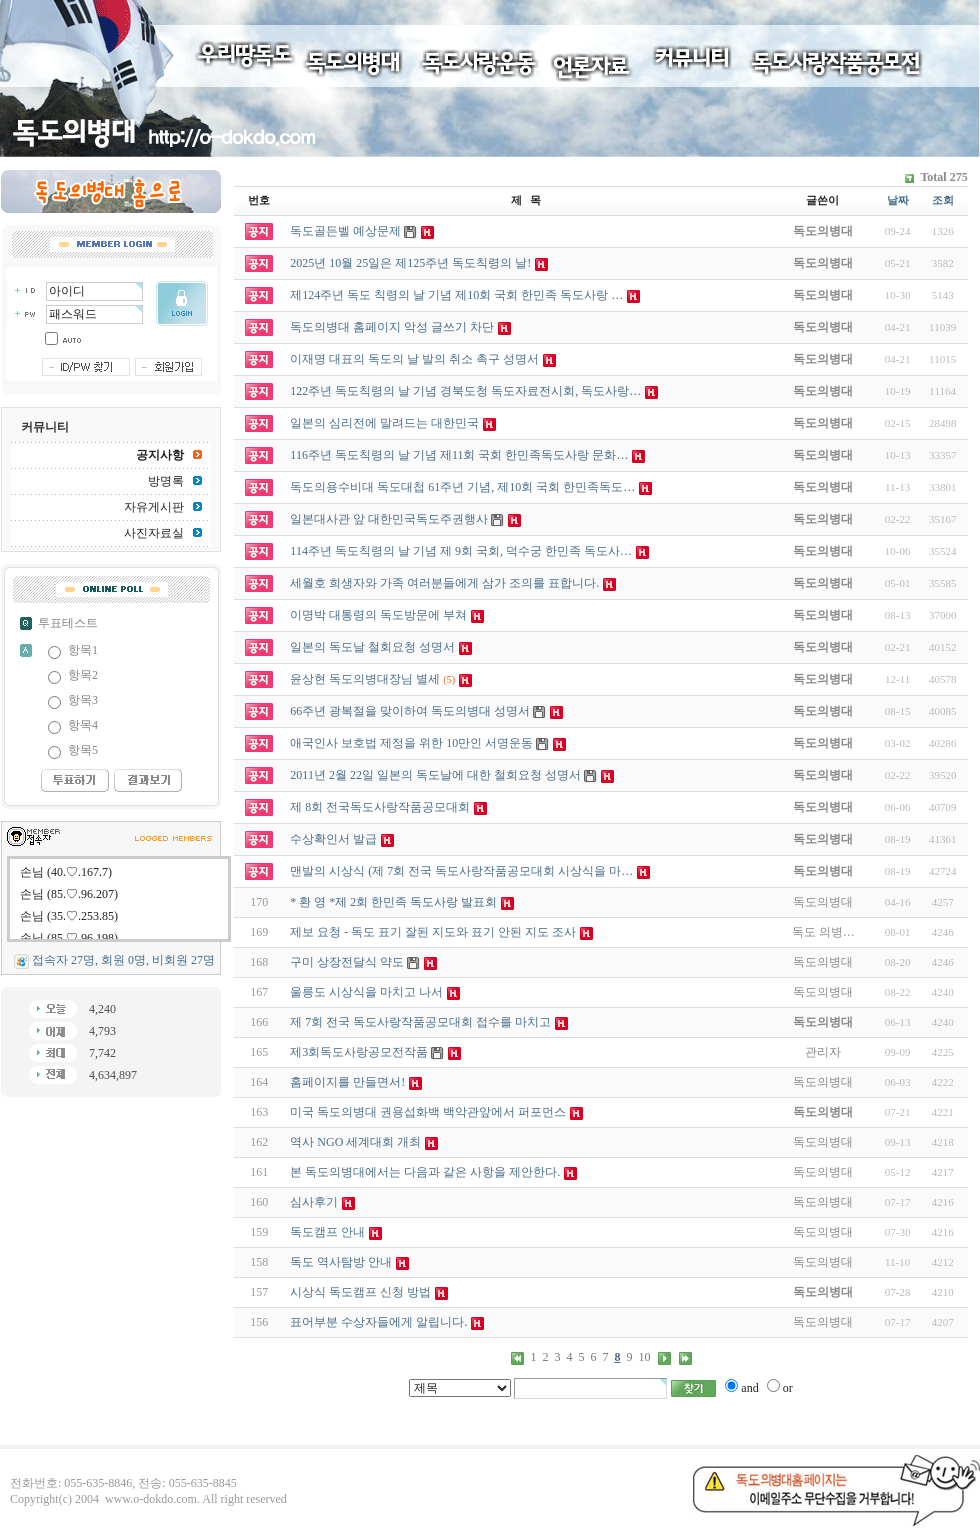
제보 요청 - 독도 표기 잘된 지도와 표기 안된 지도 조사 (433, 932)
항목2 (83, 675)
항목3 (83, 700)
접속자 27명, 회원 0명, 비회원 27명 (123, 960)
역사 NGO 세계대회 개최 (355, 1142)
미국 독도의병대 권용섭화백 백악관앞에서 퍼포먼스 (428, 1112)
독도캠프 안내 (327, 1232)
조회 (943, 200)
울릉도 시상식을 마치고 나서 (366, 992)
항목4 (83, 725)
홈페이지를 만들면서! (347, 1082)
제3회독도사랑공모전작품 (359, 1052)
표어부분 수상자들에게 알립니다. (378, 1322)
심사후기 (314, 1202)
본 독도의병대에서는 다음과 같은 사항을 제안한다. (425, 1172)
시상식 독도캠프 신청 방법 (360, 1292)
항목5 (83, 750)
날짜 (898, 200)
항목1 (83, 650)
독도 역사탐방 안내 (341, 1262)
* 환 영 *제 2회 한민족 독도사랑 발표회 (393, 902)
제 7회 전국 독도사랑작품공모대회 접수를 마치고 (420, 1022)
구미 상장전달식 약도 (347, 962)
